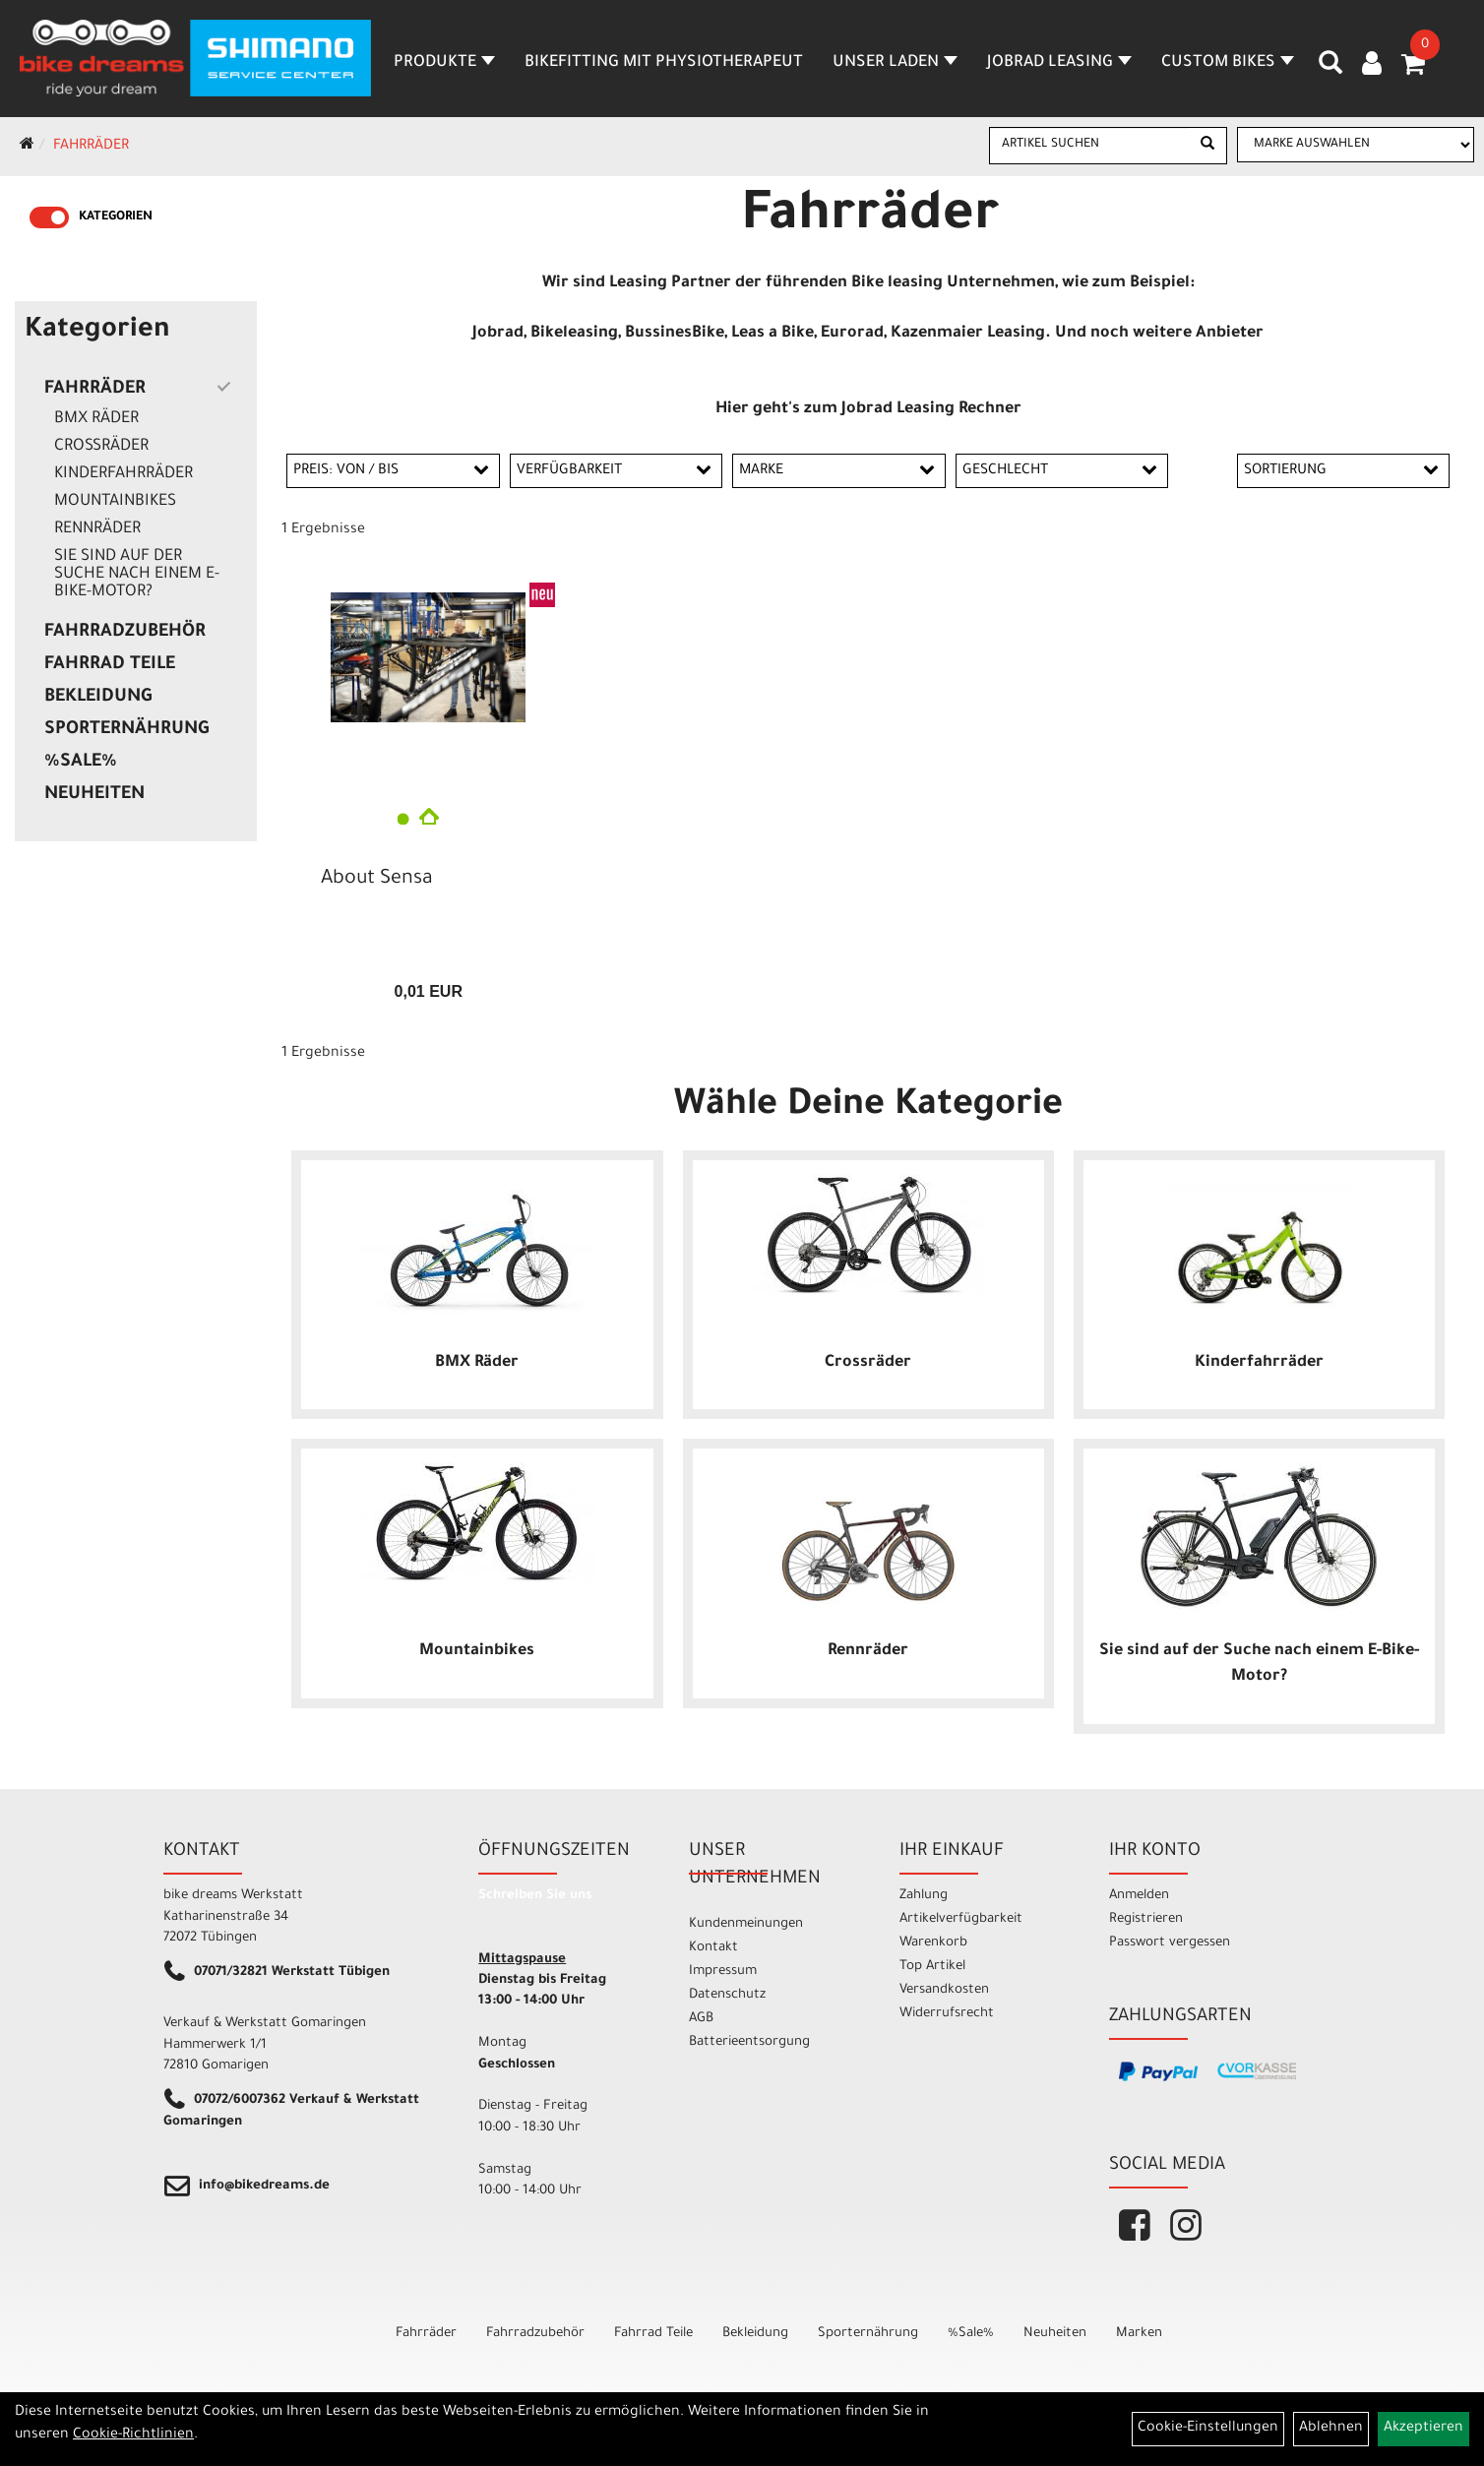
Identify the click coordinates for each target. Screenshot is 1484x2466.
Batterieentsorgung (749, 2042)
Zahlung (923, 1895)
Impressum (723, 1971)
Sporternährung (126, 730)
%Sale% (80, 762)
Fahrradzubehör (125, 633)
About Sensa (377, 880)
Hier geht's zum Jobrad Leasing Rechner (868, 409)
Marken (1139, 2333)
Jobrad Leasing (1059, 63)
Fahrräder (91, 146)
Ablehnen (1331, 2428)
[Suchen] (1207, 145)
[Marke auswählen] (1355, 144)
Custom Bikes (1227, 63)
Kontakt (713, 1948)
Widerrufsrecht (946, 2013)
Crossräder (101, 447)
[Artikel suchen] (1089, 144)
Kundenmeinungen (746, 1924)
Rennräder (97, 529)
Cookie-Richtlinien (133, 2435)
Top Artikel (932, 1966)
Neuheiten (94, 795)
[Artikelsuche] (1330, 70)
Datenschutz (727, 1995)
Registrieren (1146, 1919)
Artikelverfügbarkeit (960, 1919)
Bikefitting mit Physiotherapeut (664, 63)
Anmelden (1139, 1895)
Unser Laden (895, 63)
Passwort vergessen (1169, 1943)
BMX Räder (96, 419)
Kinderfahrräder (123, 474)
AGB (701, 2018)
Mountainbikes (115, 502)
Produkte (444, 63)
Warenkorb (933, 1943)
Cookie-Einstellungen (1208, 2428)
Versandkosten (944, 1990)
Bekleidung (98, 698)
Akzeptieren (1423, 2428)
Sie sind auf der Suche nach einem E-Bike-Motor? (136, 574)
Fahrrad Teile (109, 665)
